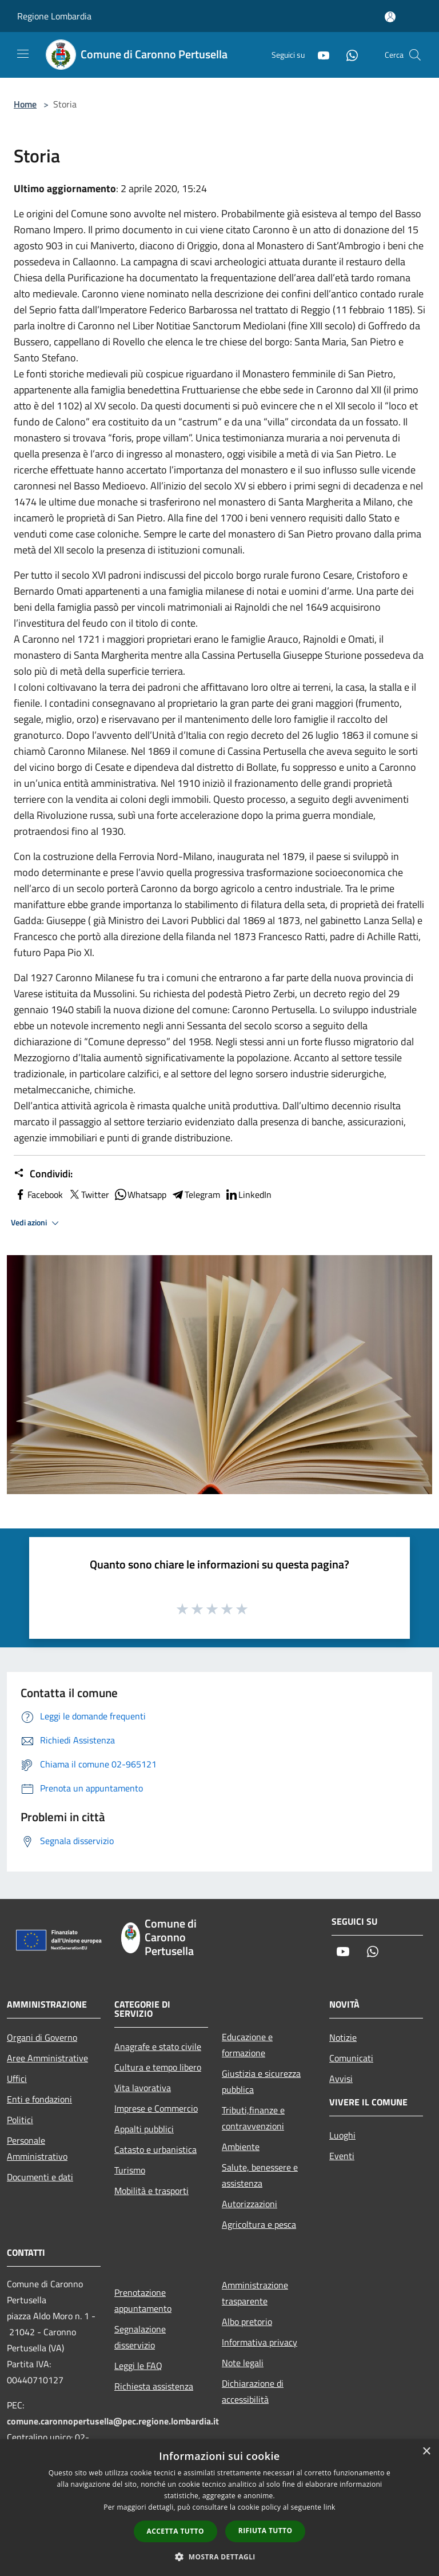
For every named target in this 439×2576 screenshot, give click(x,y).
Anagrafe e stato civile (157, 2046)
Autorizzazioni (249, 2204)
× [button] (426, 2451)
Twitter (88, 1194)
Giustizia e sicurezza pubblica (261, 2081)
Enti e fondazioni (39, 2099)
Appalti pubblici (144, 2129)
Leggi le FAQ (138, 2365)
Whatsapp (140, 1194)
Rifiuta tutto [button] (265, 2530)
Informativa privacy (259, 2342)
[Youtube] (319, 54)
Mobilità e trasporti (151, 2190)
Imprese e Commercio (156, 2108)
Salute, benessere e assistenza (260, 2175)
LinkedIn (248, 1194)
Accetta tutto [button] (175, 2531)
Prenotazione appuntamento (142, 2300)
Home (25, 104)
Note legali (243, 2363)
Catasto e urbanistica (155, 2149)
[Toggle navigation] (23, 54)
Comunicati (351, 2058)
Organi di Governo (42, 2037)
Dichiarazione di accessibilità (253, 2391)
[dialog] (219, 2507)
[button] (219, 2556)
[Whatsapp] (347, 54)
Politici (20, 2120)
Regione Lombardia (54, 16)
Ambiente (241, 2146)
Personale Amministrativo (37, 2148)
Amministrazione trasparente (255, 2293)
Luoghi (342, 2135)
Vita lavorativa (142, 2088)
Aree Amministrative (47, 2058)
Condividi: (43, 1174)
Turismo (129, 2170)
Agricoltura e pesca (259, 2224)
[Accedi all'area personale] (390, 17)
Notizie (343, 2037)
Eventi (341, 2156)
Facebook (38, 1194)
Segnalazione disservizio (140, 2337)
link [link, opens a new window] (330, 2507)
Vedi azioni (36, 1223)
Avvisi (341, 2078)
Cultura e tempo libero (157, 2067)
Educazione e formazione (247, 2045)
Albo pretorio (247, 2321)
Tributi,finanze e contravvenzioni (253, 2118)
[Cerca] (415, 55)
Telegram (195, 1194)
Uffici (17, 2078)
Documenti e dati (40, 2177)
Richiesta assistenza (153, 2386)
